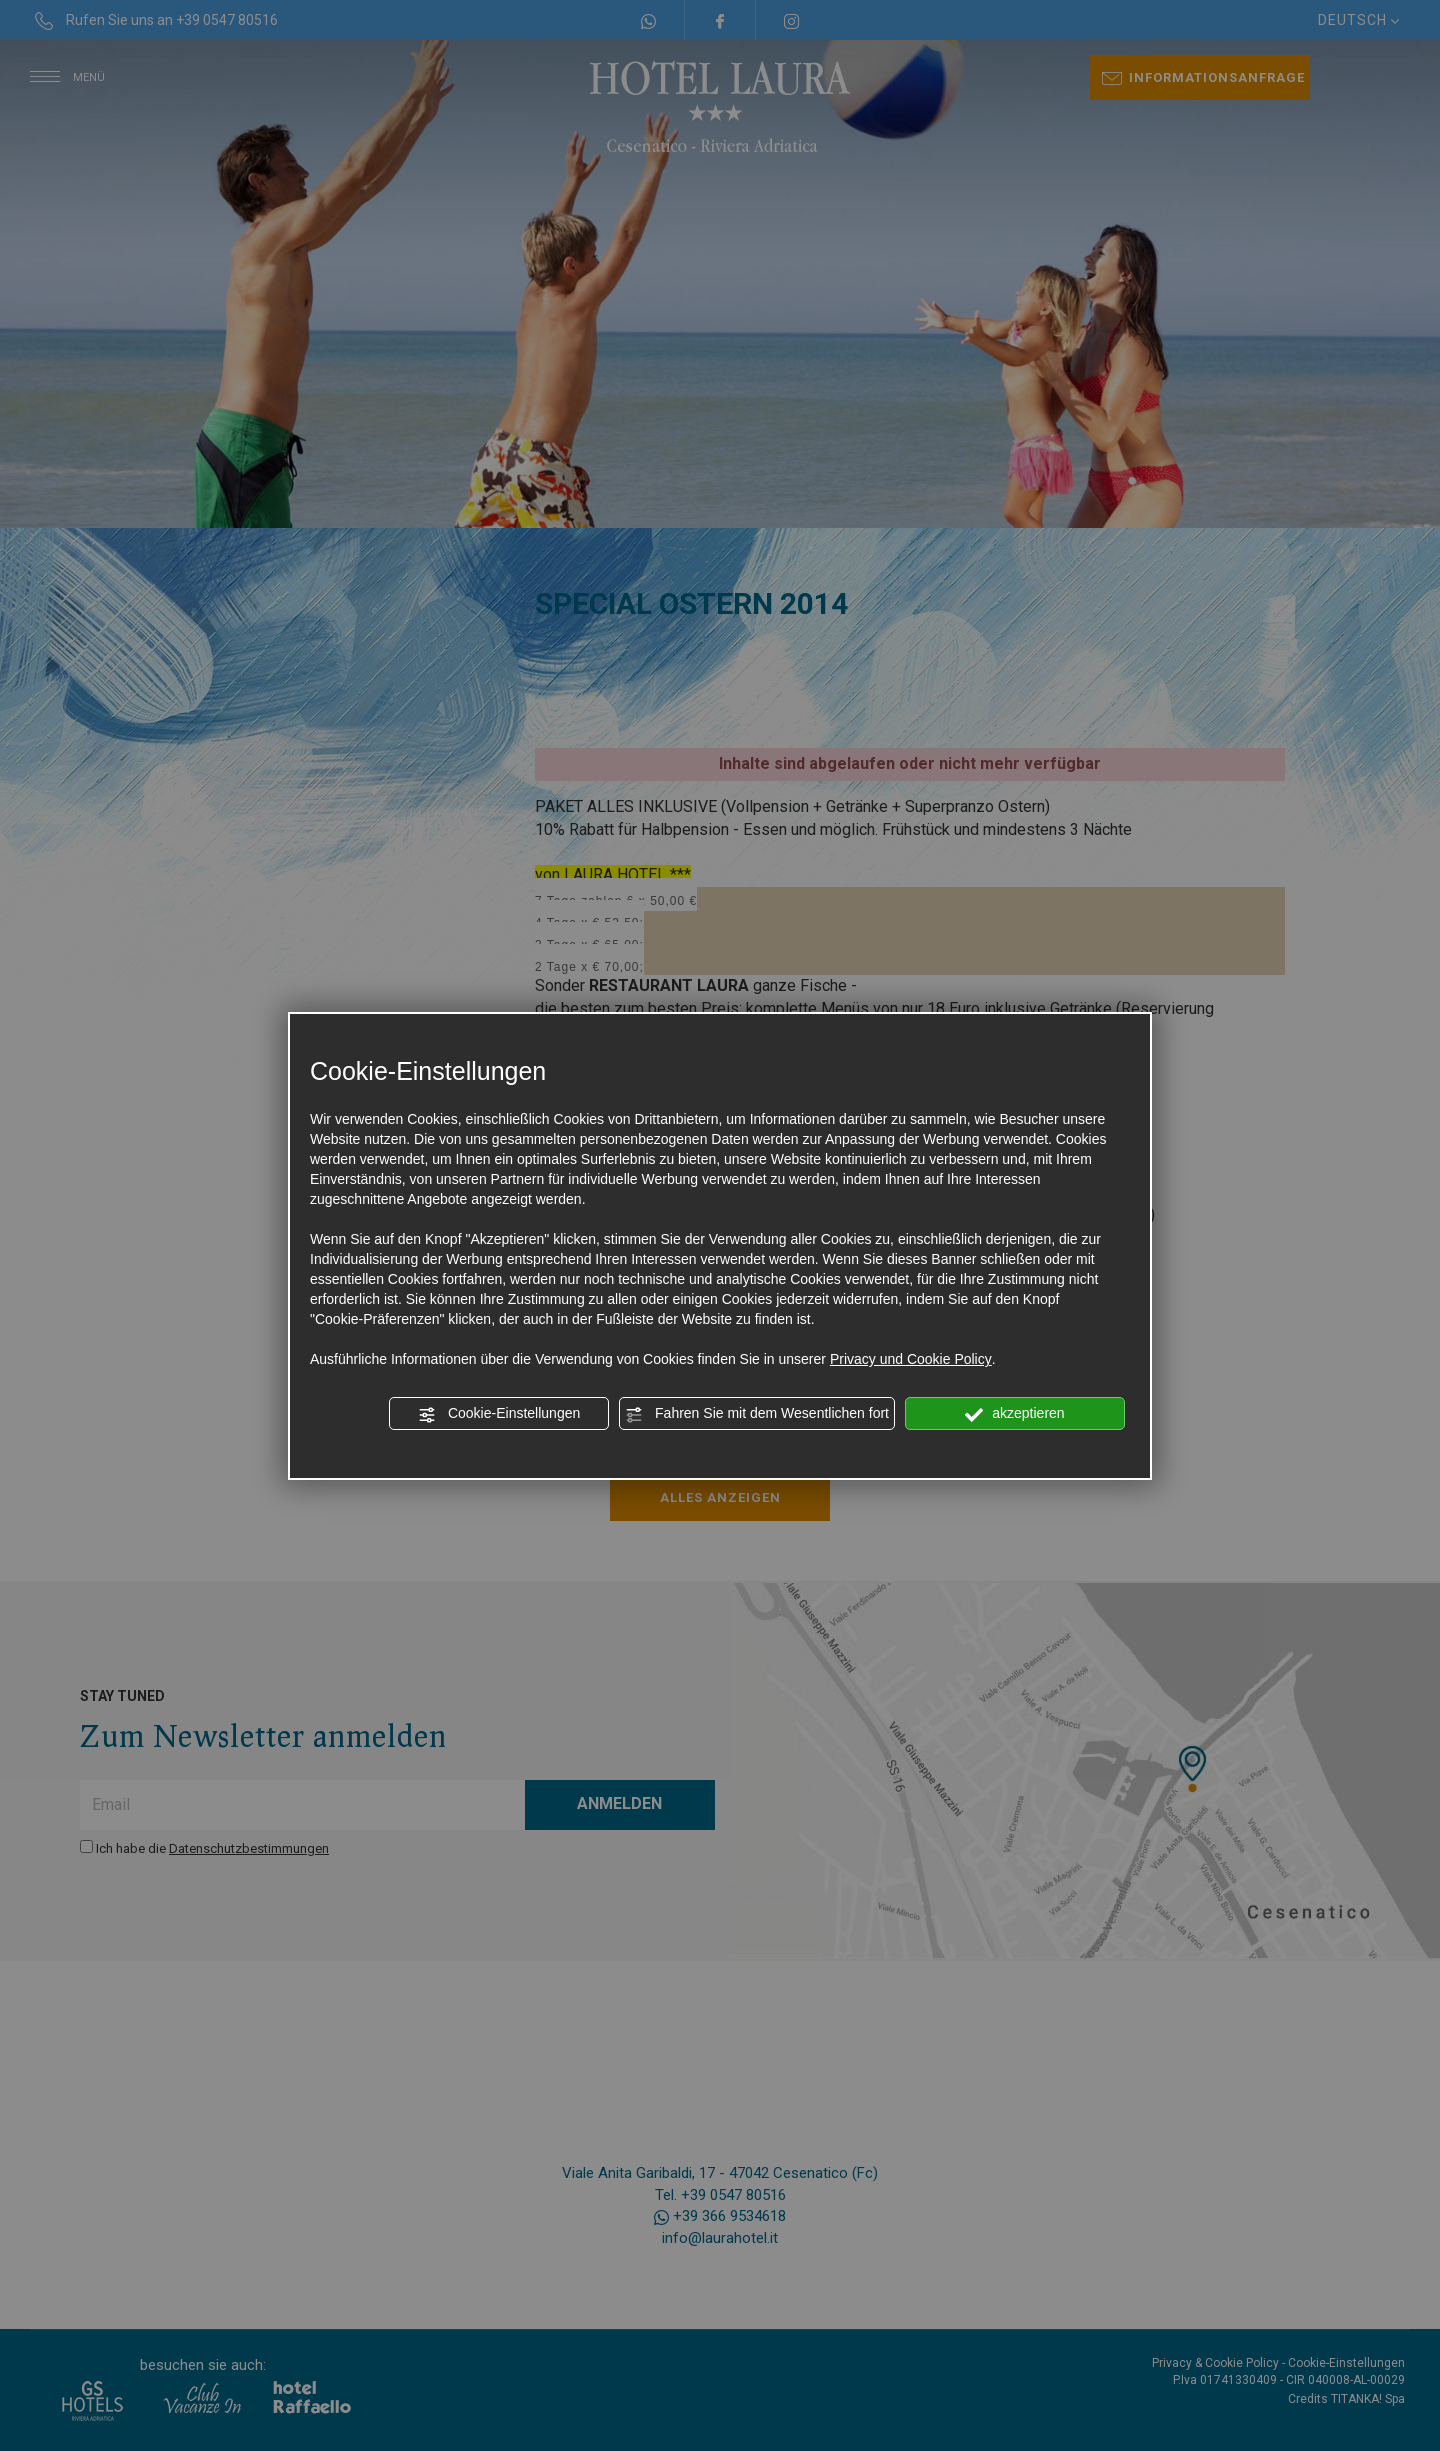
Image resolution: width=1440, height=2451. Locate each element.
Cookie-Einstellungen (499, 1414)
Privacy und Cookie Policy (911, 1359)
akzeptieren (1014, 1414)
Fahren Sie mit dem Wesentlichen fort (757, 1414)
